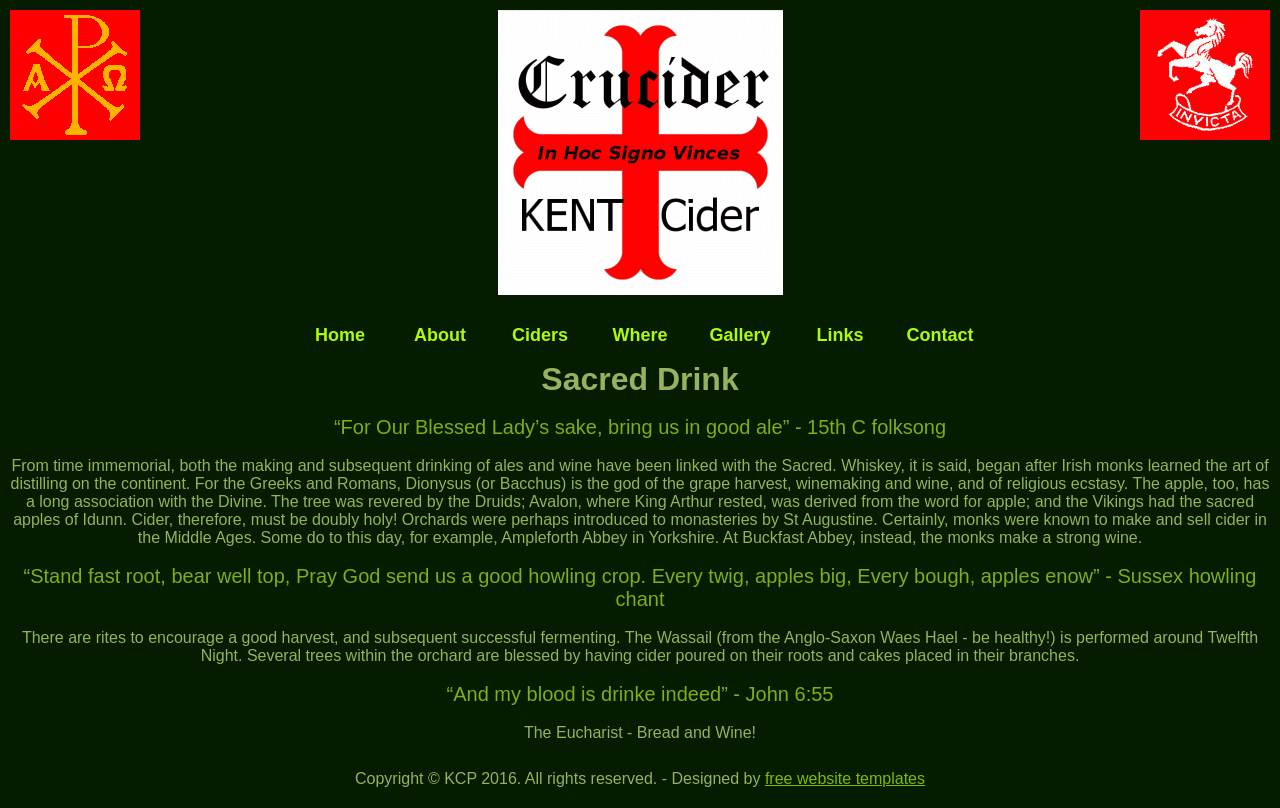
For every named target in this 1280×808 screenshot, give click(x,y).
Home (340, 335)
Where (639, 335)
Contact (940, 335)
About (440, 335)
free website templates (845, 778)
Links (839, 335)
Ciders (540, 335)
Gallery (739, 335)
